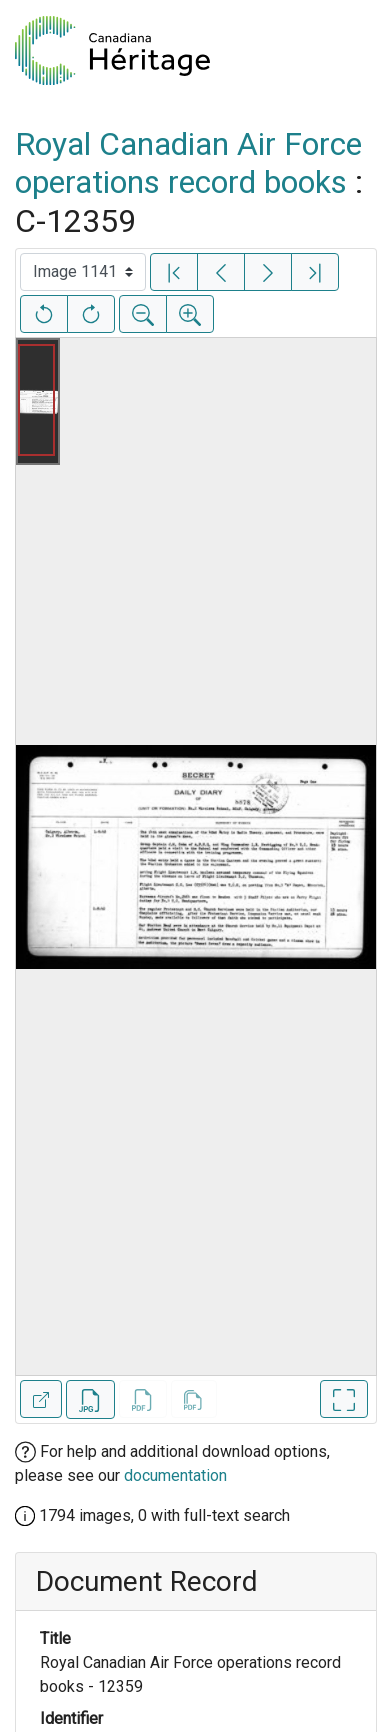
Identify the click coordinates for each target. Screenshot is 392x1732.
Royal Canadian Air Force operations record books (188, 163)
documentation (175, 1475)
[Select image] (83, 272)
